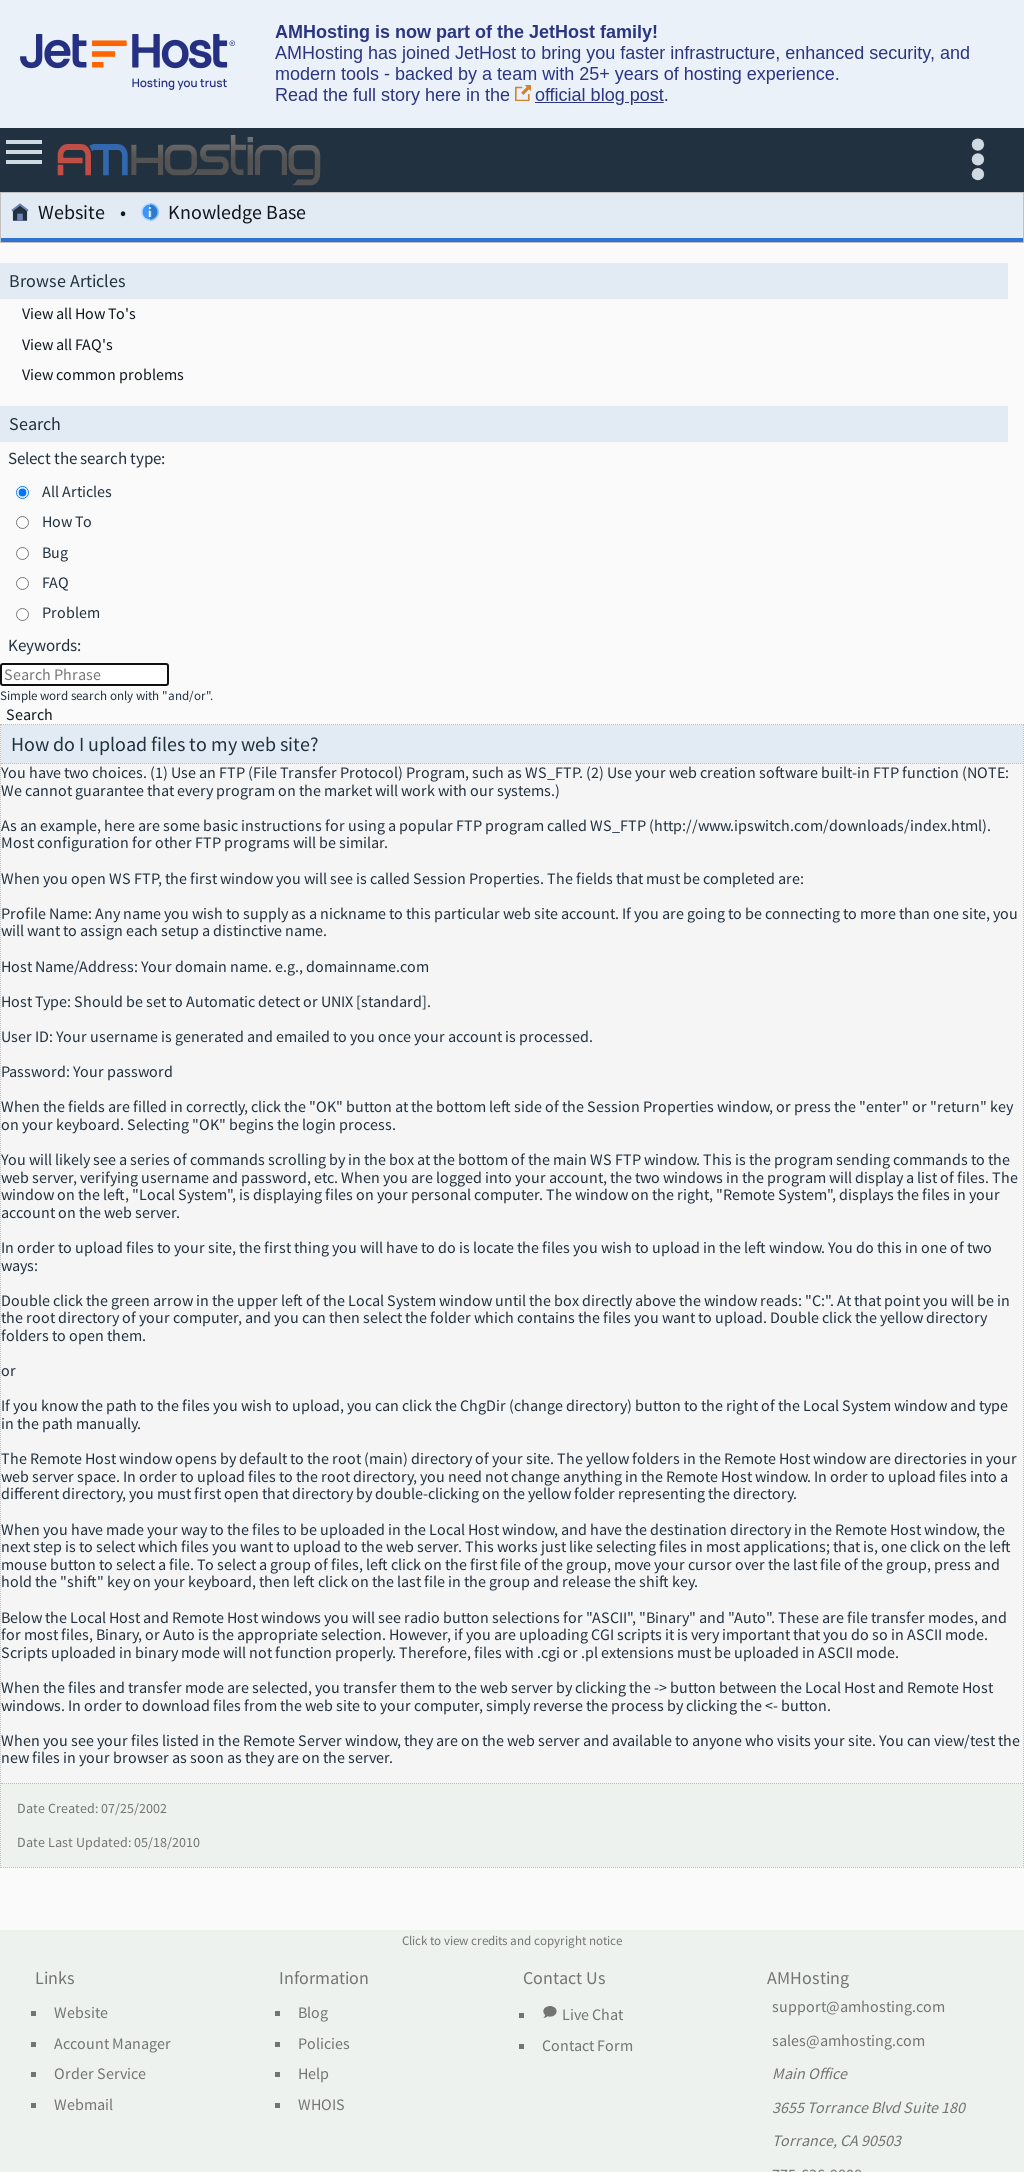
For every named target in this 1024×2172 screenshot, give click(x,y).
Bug (55, 552)
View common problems (103, 375)
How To (67, 521)
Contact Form (587, 2046)
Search (29, 714)
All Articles (77, 491)
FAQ (55, 582)
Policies (324, 2044)
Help (313, 2074)
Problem (71, 612)
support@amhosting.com (858, 2007)
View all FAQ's (67, 345)
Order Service (100, 2074)
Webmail (83, 2105)
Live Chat (582, 2014)
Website (58, 215)
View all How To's (79, 314)
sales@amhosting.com (848, 2041)
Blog (313, 2013)
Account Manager (112, 2044)
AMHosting (808, 1979)
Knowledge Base (223, 215)
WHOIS (321, 2105)
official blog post (589, 95)
